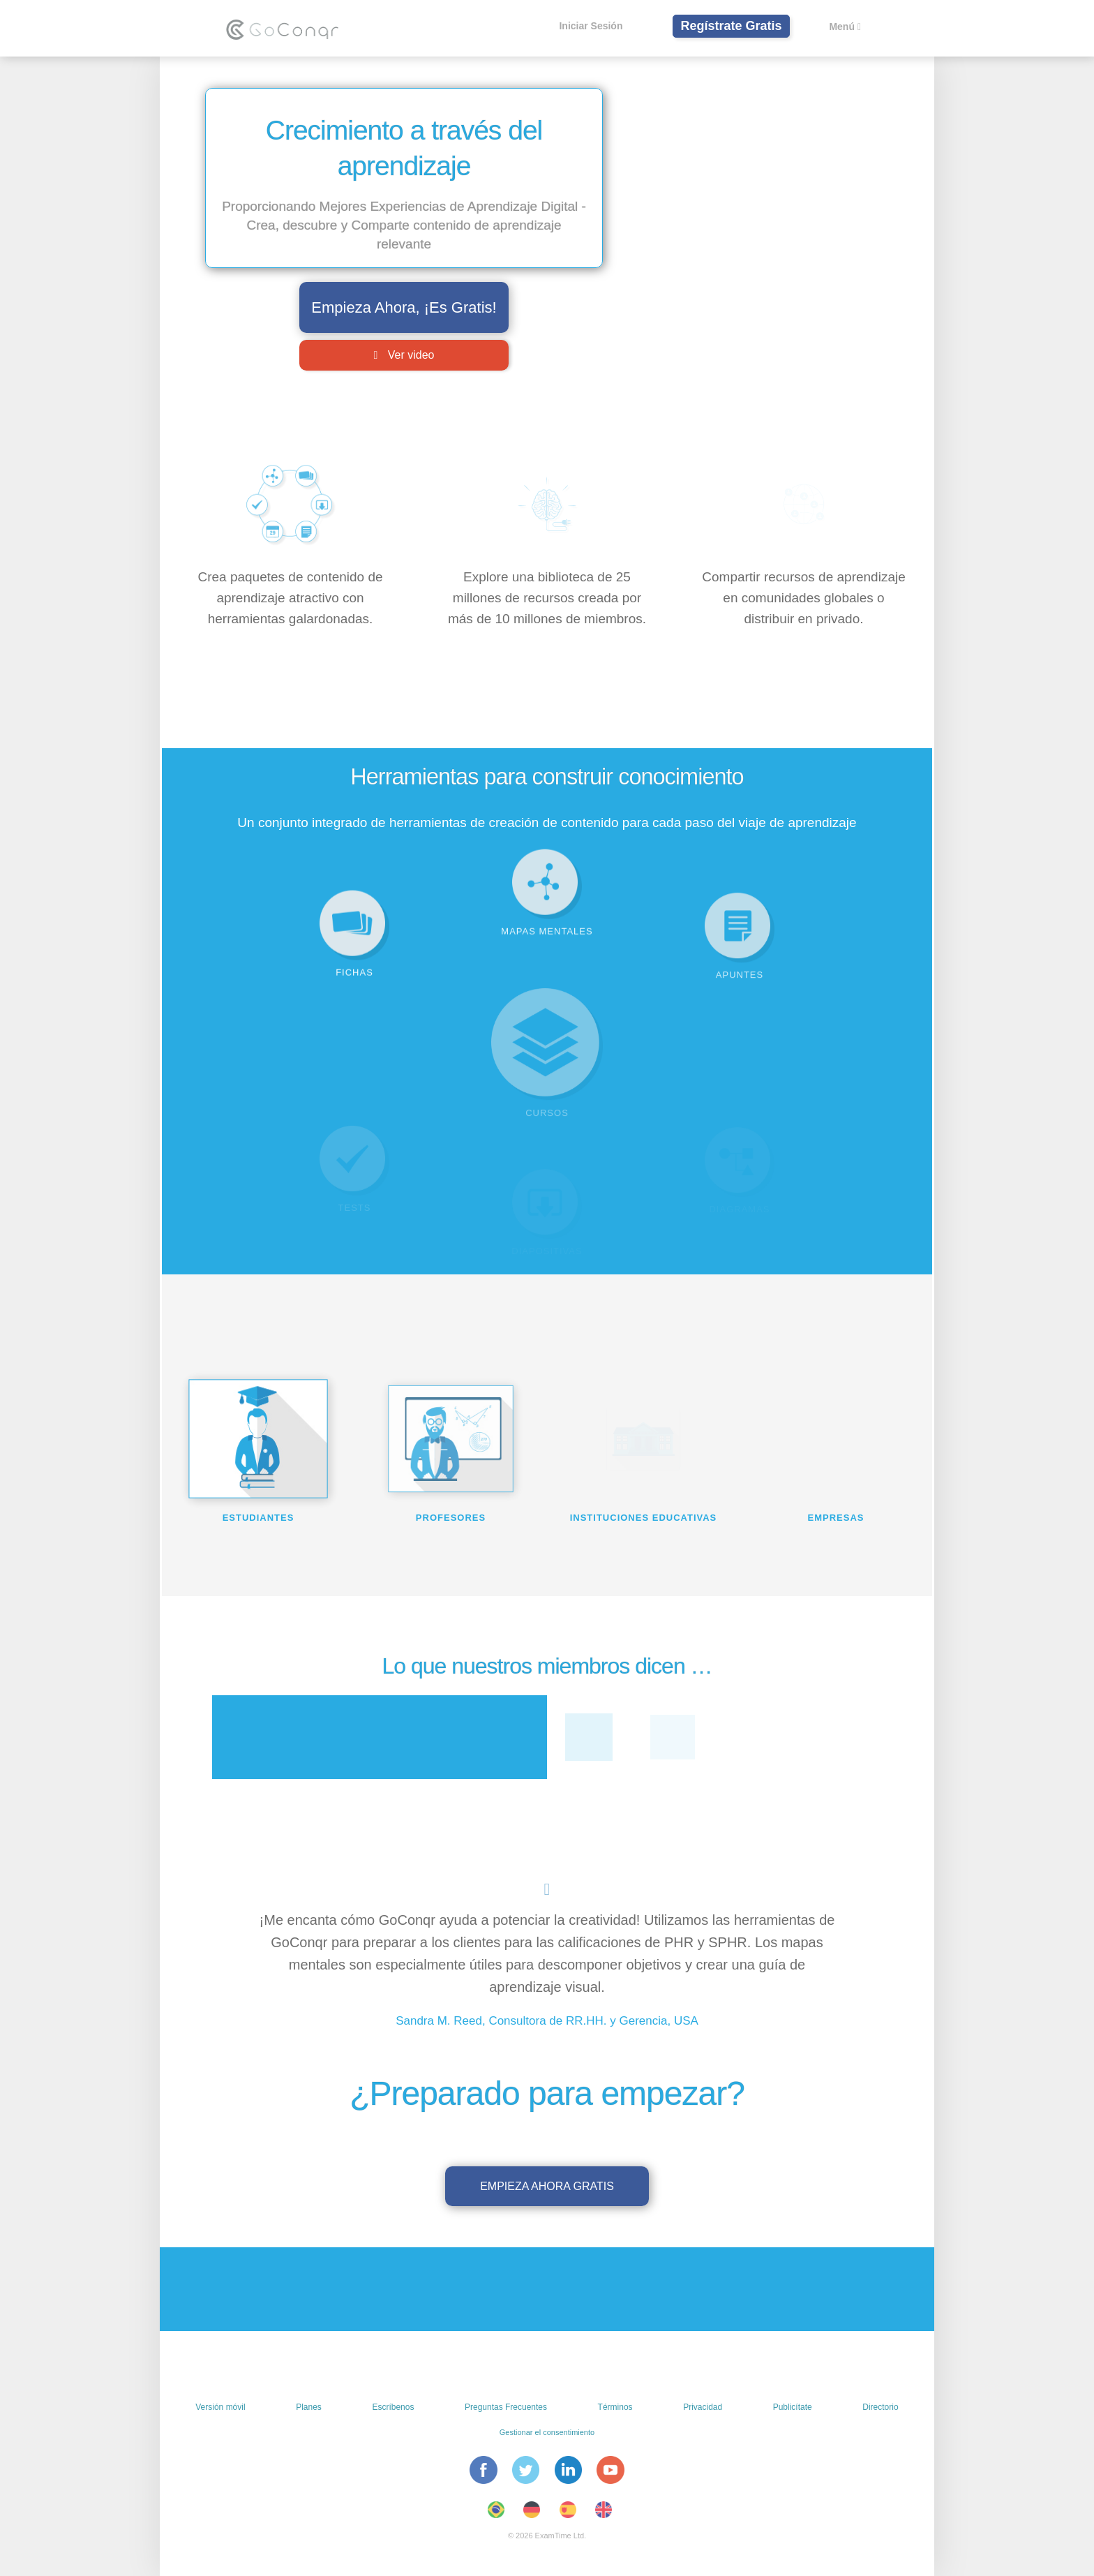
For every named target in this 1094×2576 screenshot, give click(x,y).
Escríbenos (393, 2407)
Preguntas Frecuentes (506, 2407)
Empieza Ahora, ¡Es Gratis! (403, 307)
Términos (615, 2407)
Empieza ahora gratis (547, 2186)
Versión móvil (220, 2407)
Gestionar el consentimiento (547, 2432)
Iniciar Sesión (590, 25)
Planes (309, 2407)
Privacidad (702, 2407)
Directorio (880, 2407)
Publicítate (792, 2407)
